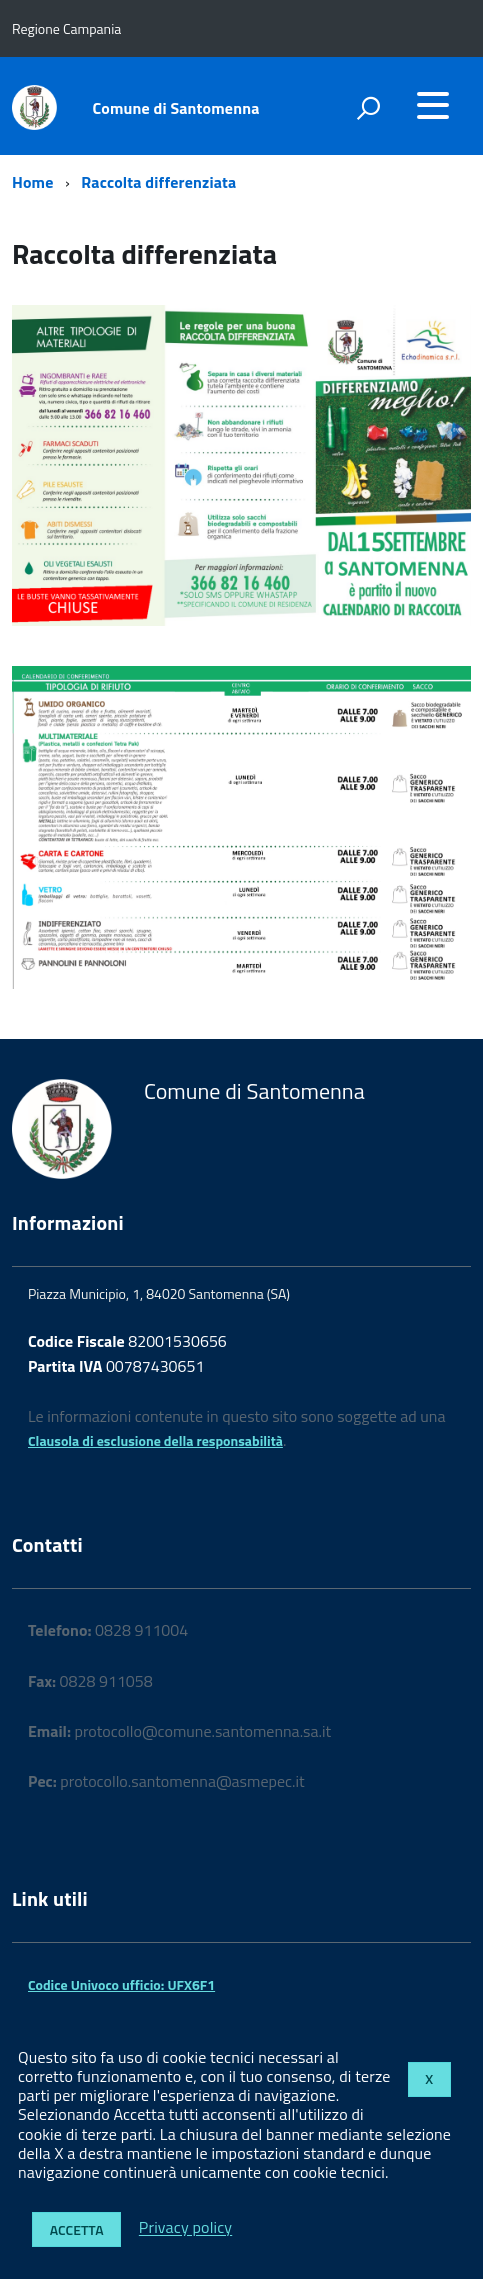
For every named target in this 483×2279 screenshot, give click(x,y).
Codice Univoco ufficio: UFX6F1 (121, 1984)
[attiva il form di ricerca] (368, 108)
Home (32, 182)
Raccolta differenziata (158, 182)
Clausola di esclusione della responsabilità (155, 1440)
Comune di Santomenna (176, 108)
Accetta (77, 2229)
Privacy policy (185, 2228)
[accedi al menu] (433, 105)
